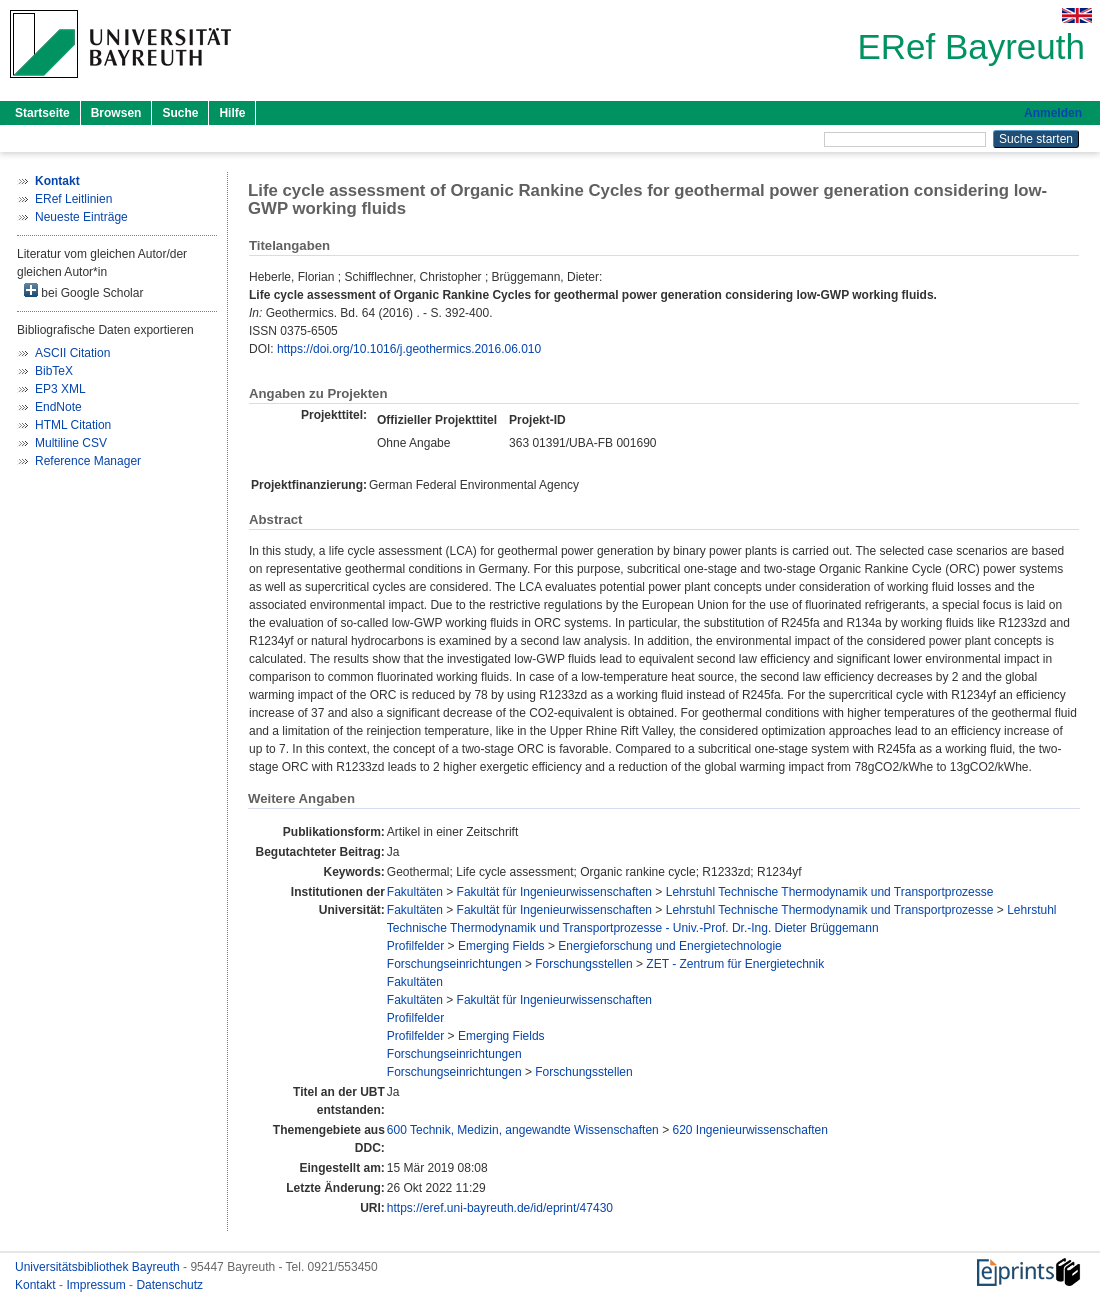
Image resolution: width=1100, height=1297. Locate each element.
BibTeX (54, 371)
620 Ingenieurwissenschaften (749, 1130)
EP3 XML (60, 389)
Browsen (116, 113)
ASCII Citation (72, 353)
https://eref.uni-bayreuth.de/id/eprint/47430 (500, 1208)
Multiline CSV (71, 443)
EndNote (58, 407)
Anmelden (1053, 113)
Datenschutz (169, 1285)
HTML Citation (73, 425)
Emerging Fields (501, 946)
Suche (180, 113)
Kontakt (37, 1285)
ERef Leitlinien (73, 199)
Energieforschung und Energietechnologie (670, 946)
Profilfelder (415, 946)
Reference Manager (88, 461)
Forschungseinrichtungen (454, 964)
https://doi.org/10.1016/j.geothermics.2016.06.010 (409, 349)
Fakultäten (415, 892)
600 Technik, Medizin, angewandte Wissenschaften (523, 1130)
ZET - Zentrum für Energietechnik (735, 964)
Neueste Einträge (81, 217)
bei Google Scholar (83, 291)
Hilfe (232, 113)
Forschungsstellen (583, 964)
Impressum (97, 1285)
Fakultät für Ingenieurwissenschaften (554, 892)
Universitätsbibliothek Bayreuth (99, 1267)
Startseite (42, 113)
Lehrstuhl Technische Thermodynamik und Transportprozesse (830, 892)
